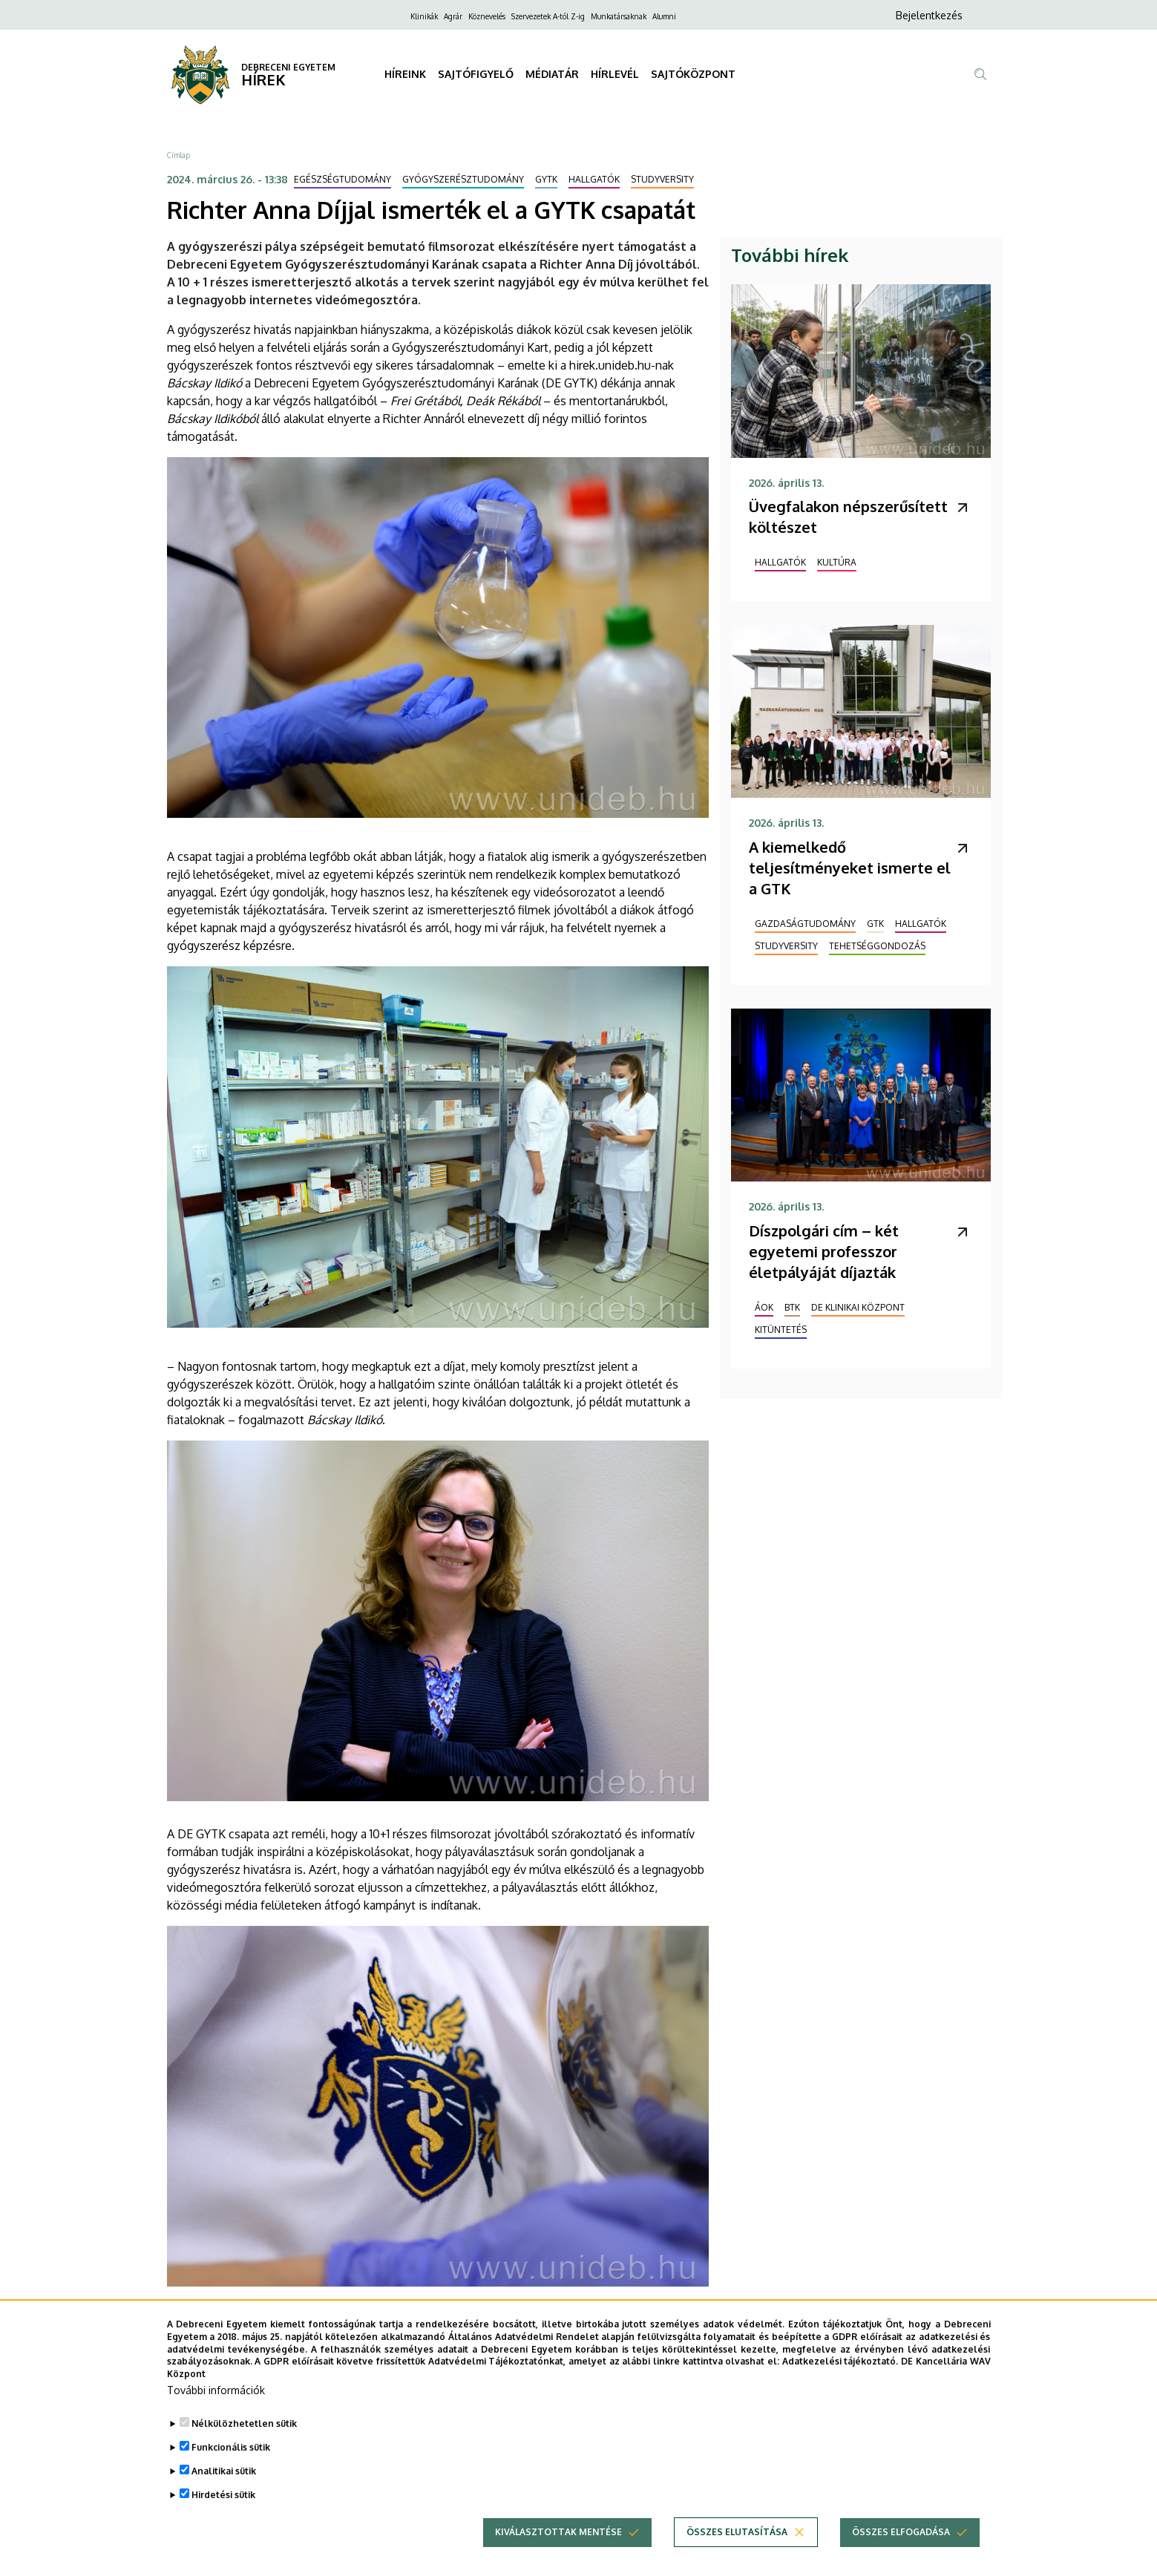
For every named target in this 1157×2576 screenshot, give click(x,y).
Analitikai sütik (223, 2486)
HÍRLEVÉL (615, 74)
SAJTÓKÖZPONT (693, 74)
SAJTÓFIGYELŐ (476, 74)
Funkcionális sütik (230, 2462)
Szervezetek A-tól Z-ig (548, 16)
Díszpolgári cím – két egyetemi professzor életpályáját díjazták (824, 1251)
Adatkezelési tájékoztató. (840, 2376)
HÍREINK (405, 74)
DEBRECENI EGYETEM (288, 67)
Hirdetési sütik (223, 2510)
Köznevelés (486, 16)
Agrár (453, 16)
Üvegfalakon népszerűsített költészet (848, 516)
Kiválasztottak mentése (558, 2547)
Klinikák (424, 16)
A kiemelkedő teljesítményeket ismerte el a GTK (850, 867)
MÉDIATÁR (552, 74)
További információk (216, 2405)
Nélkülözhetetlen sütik (244, 2439)
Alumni (664, 16)
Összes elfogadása (901, 2547)
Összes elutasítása (736, 2547)
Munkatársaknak (618, 16)
